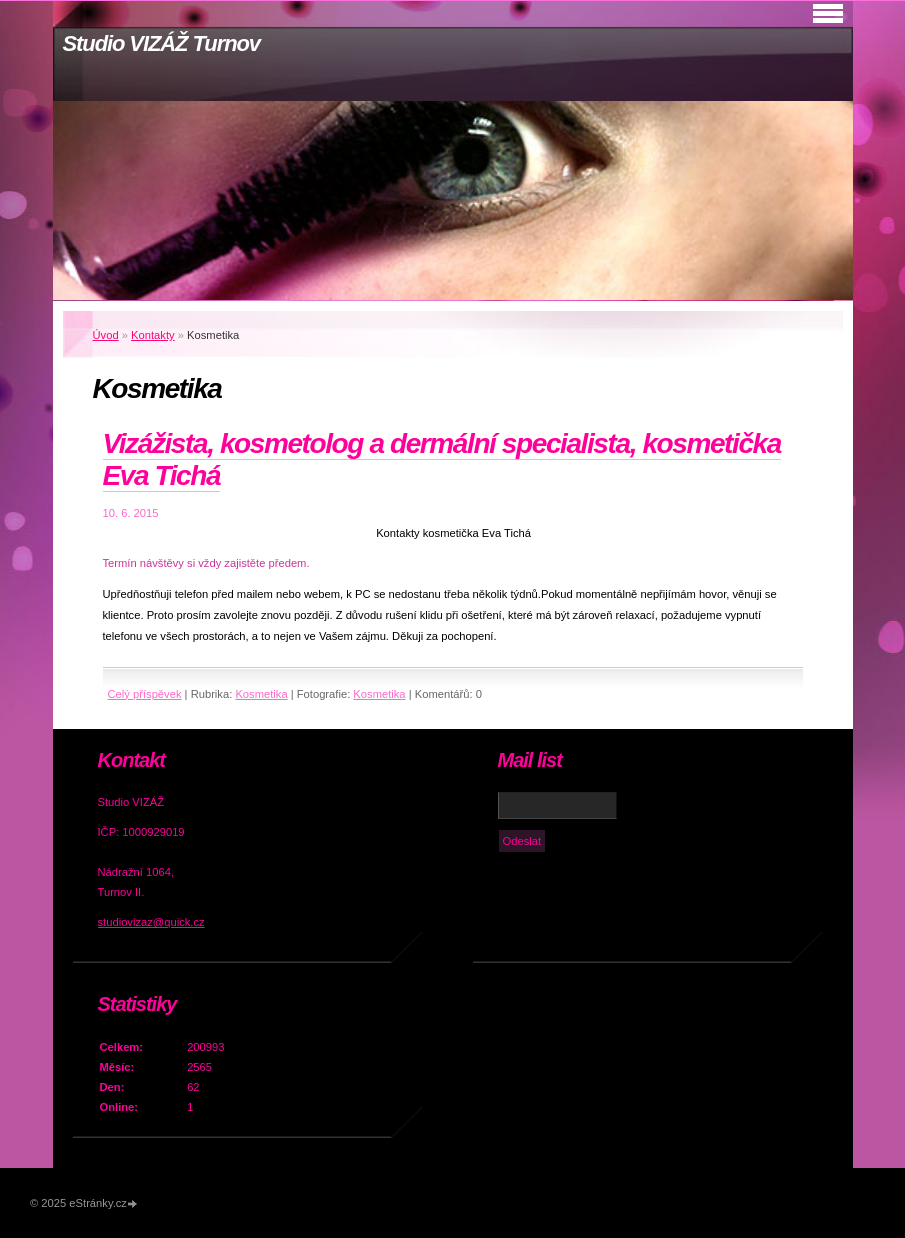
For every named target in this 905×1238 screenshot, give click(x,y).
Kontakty (153, 335)
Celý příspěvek (145, 694)
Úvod (106, 335)
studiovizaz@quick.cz (151, 922)
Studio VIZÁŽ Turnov (161, 43)
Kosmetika (261, 694)
